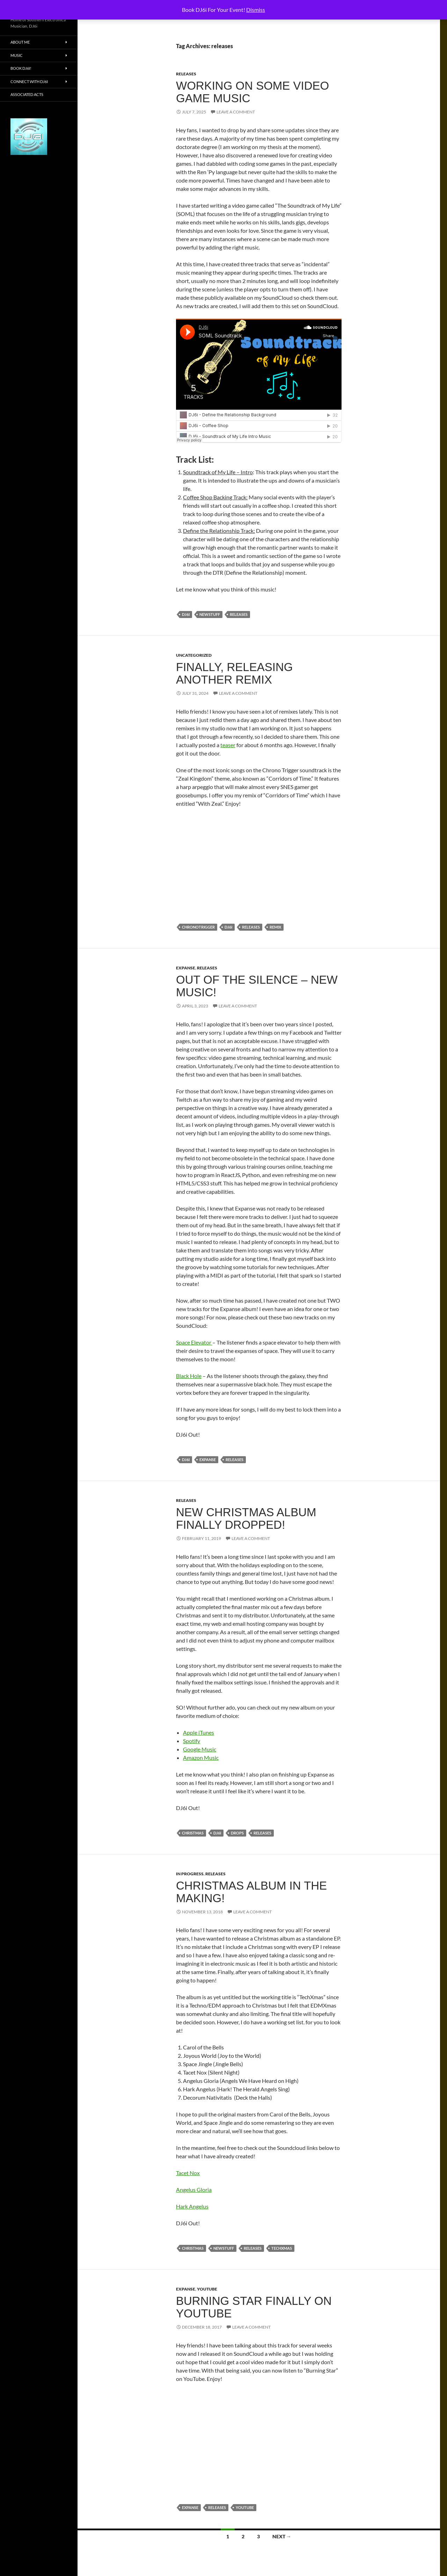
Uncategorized (194, 655)
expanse (207, 1459)
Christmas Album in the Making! (251, 1892)
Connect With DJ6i (29, 81)
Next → (281, 2536)
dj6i (186, 614)
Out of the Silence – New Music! (257, 986)
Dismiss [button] (255, 9)
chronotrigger (198, 927)
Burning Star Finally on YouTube (254, 2307)
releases (186, 73)
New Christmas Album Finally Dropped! (246, 1518)
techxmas (281, 2248)
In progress (190, 1873)
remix (275, 927)
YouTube (207, 2289)
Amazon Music (201, 1757)
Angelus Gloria (194, 2189)
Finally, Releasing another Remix (234, 673)
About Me (20, 42)
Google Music (199, 1749)
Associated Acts (26, 94)
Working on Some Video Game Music (252, 92)
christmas (193, 1833)
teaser (227, 745)
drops (237, 1833)
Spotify (191, 1740)
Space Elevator (194, 1342)
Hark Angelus (192, 2206)
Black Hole (188, 1375)
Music (16, 55)
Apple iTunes (198, 1732)
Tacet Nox (188, 2172)
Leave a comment (236, 111)
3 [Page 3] (258, 2536)
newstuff (209, 614)
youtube (245, 2507)
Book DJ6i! (20, 68)
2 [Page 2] (243, 2536)
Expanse (185, 967)
